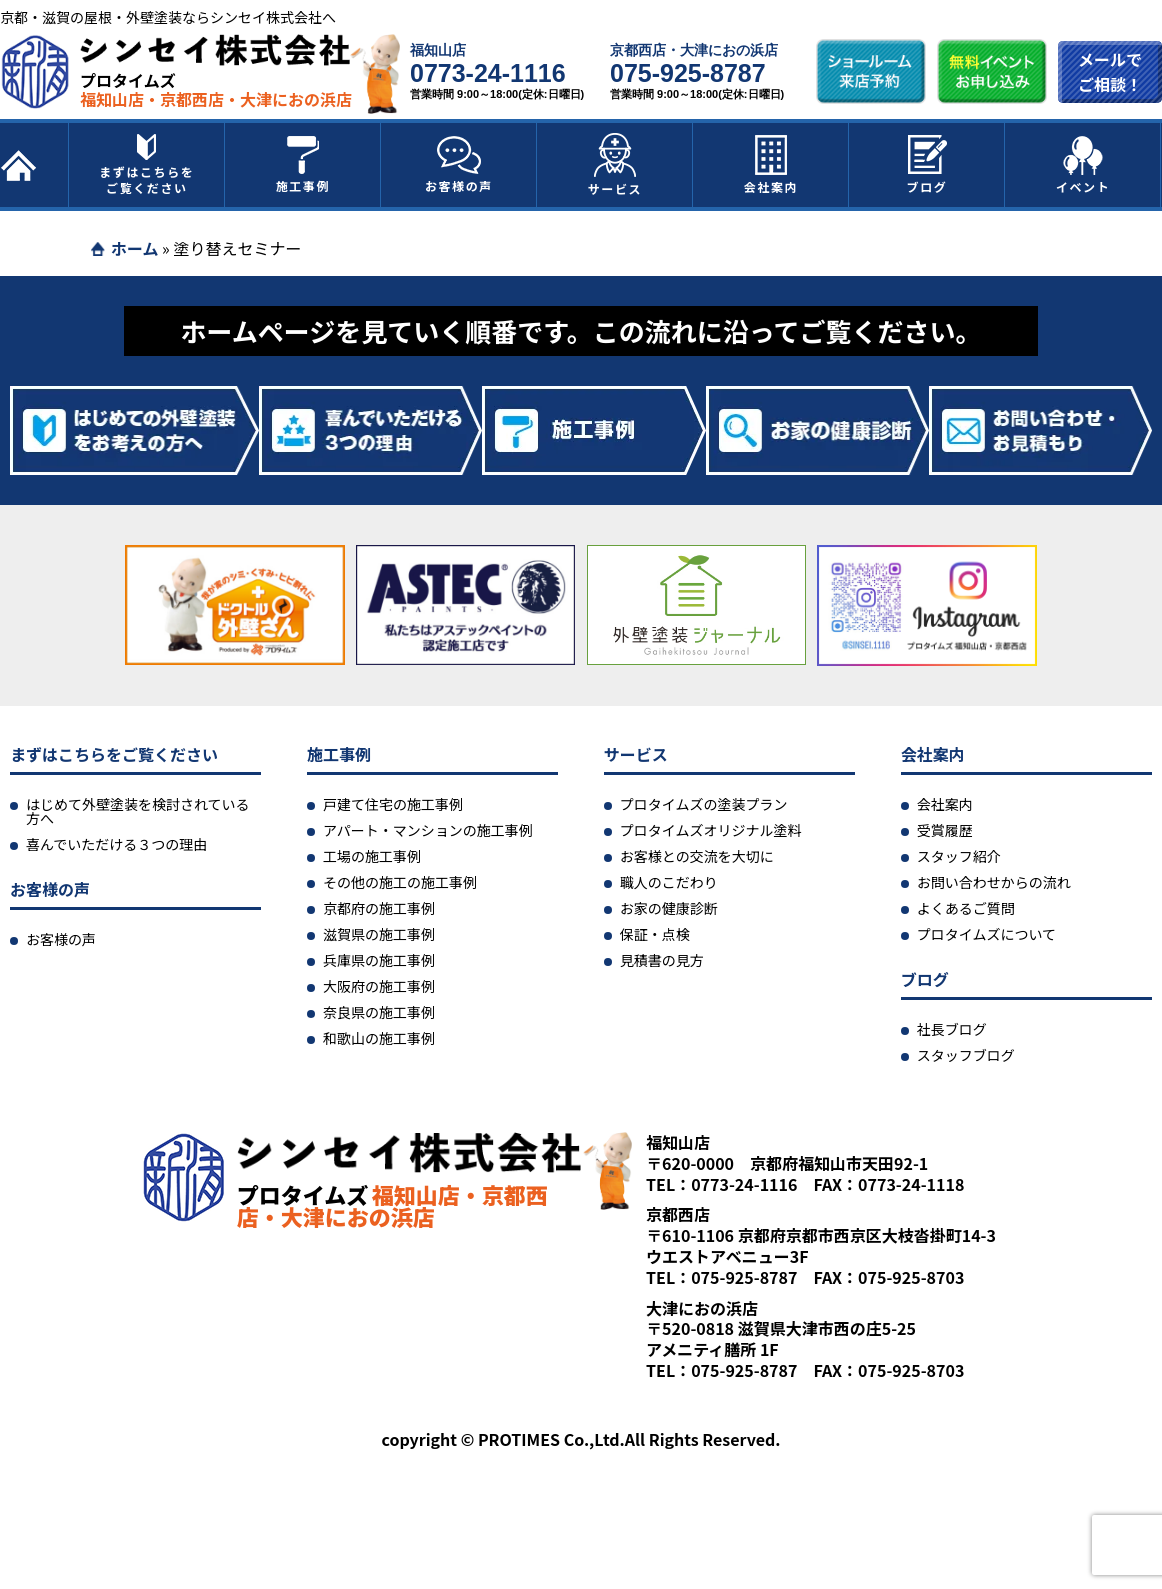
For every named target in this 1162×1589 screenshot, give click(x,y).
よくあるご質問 (966, 908)
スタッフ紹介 (959, 856)
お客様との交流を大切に (697, 856)
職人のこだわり (669, 882)
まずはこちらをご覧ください (146, 165)
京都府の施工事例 (379, 908)
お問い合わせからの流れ (994, 882)
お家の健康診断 (669, 908)
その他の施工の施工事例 (400, 882)
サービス (615, 165)
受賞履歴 (945, 830)
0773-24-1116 (488, 73)
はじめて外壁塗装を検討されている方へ (138, 811)
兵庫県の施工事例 (379, 960)
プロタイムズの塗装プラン (704, 804)
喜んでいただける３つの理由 (116, 844)
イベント (1083, 165)
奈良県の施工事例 (379, 1012)
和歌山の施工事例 (379, 1038)
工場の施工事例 (372, 856)
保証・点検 (655, 934)
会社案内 (771, 165)
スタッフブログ (966, 1055)
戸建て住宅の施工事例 (393, 804)
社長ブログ (952, 1029)
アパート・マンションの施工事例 (428, 830)
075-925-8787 (688, 73)
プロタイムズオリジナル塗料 (711, 830)
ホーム (135, 248)
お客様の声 (459, 165)
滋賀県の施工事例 (379, 934)
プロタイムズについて (986, 934)
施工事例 (303, 165)
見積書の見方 (662, 960)
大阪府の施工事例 (379, 986)
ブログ (927, 165)
